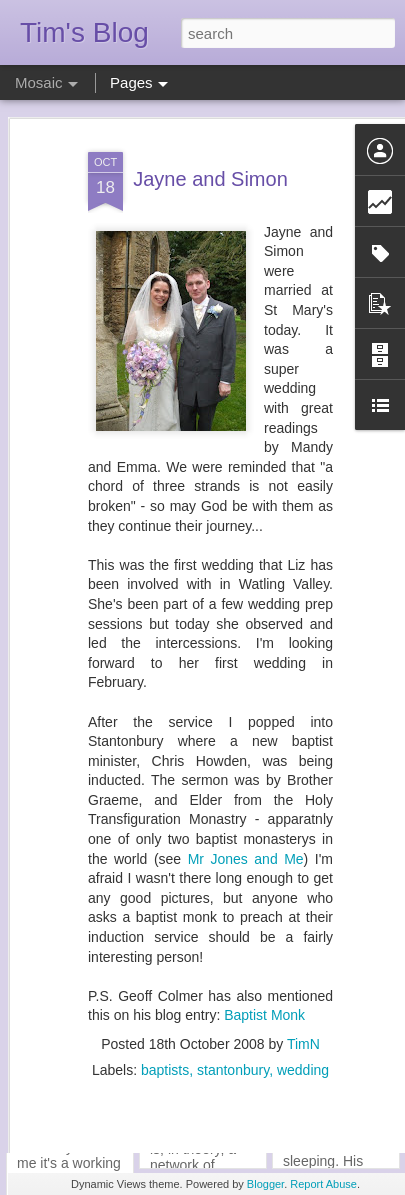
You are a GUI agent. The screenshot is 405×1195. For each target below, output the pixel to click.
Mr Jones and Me (246, 821)
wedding (303, 1032)
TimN (303, 1006)
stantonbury (233, 1032)
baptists (165, 1032)
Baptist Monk (264, 977)
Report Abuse (323, 1184)
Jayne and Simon (210, 141)
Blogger (265, 1184)
